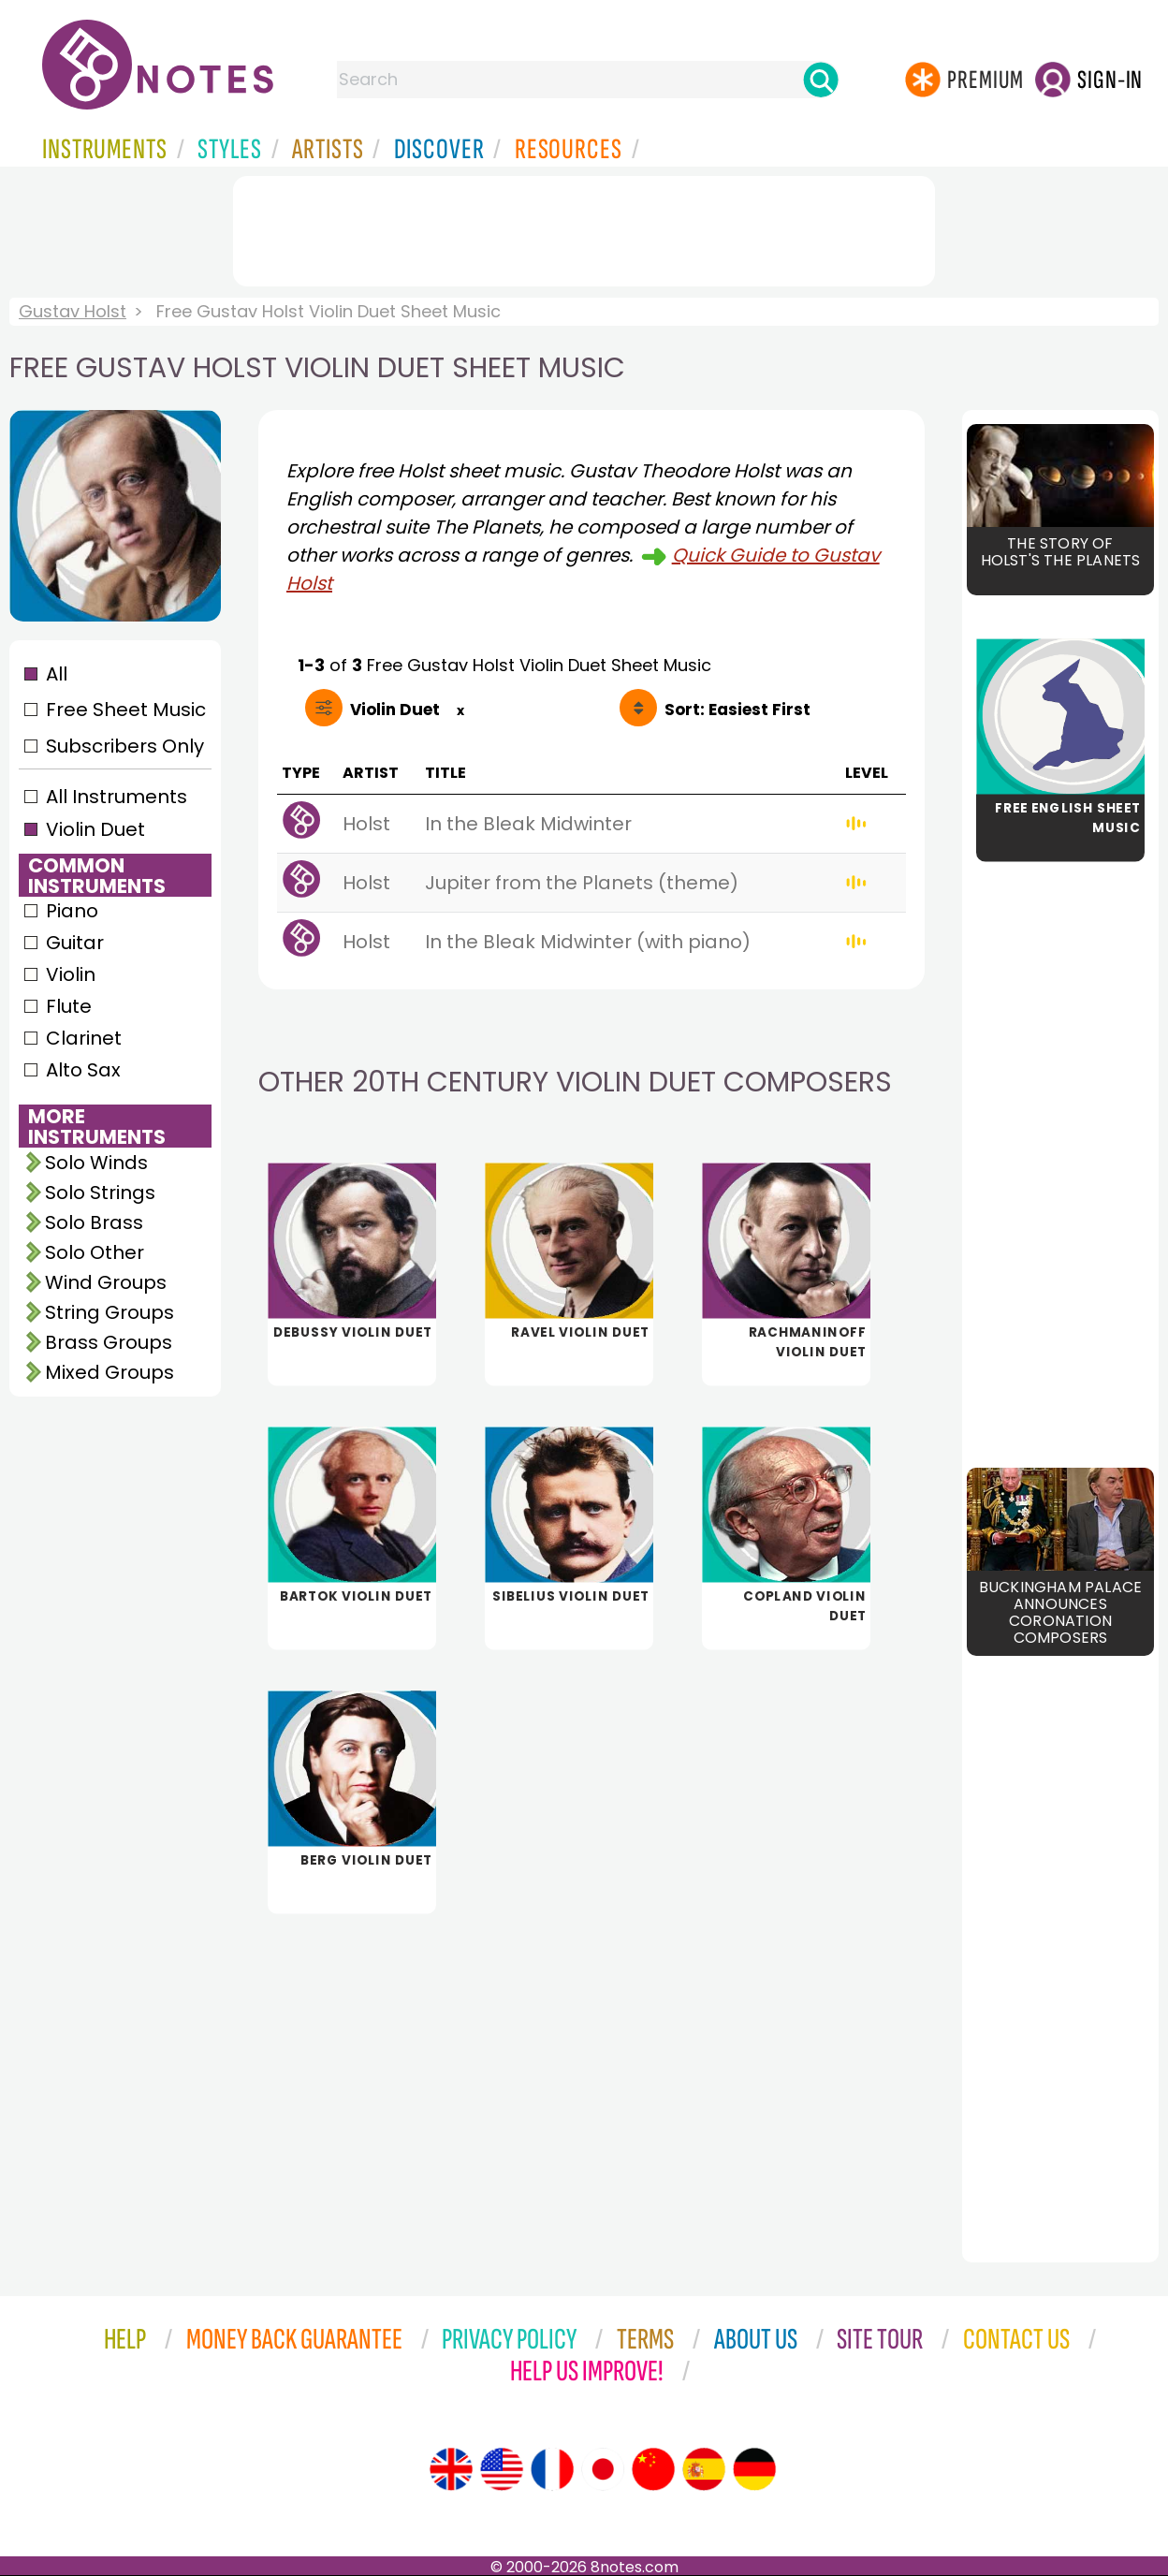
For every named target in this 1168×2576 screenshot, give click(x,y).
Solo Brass (94, 1222)
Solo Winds (96, 1162)
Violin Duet (95, 829)
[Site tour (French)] (552, 2469)
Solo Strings (100, 1192)
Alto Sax (83, 1070)
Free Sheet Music (126, 709)
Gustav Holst (72, 311)
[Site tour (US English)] (501, 2469)
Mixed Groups (109, 1372)
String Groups (109, 1312)
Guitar (75, 942)
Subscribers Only (125, 746)
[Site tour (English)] (451, 2469)
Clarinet (84, 1038)
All (56, 674)
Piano (72, 911)
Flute (69, 1006)
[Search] (821, 79)
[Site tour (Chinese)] (653, 2469)
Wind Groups (106, 1282)
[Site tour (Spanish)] (703, 2469)
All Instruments (116, 796)
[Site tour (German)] (754, 2469)
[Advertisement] (584, 227)
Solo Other (94, 1252)
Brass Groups (108, 1342)
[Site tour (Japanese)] (602, 2469)
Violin (70, 974)
